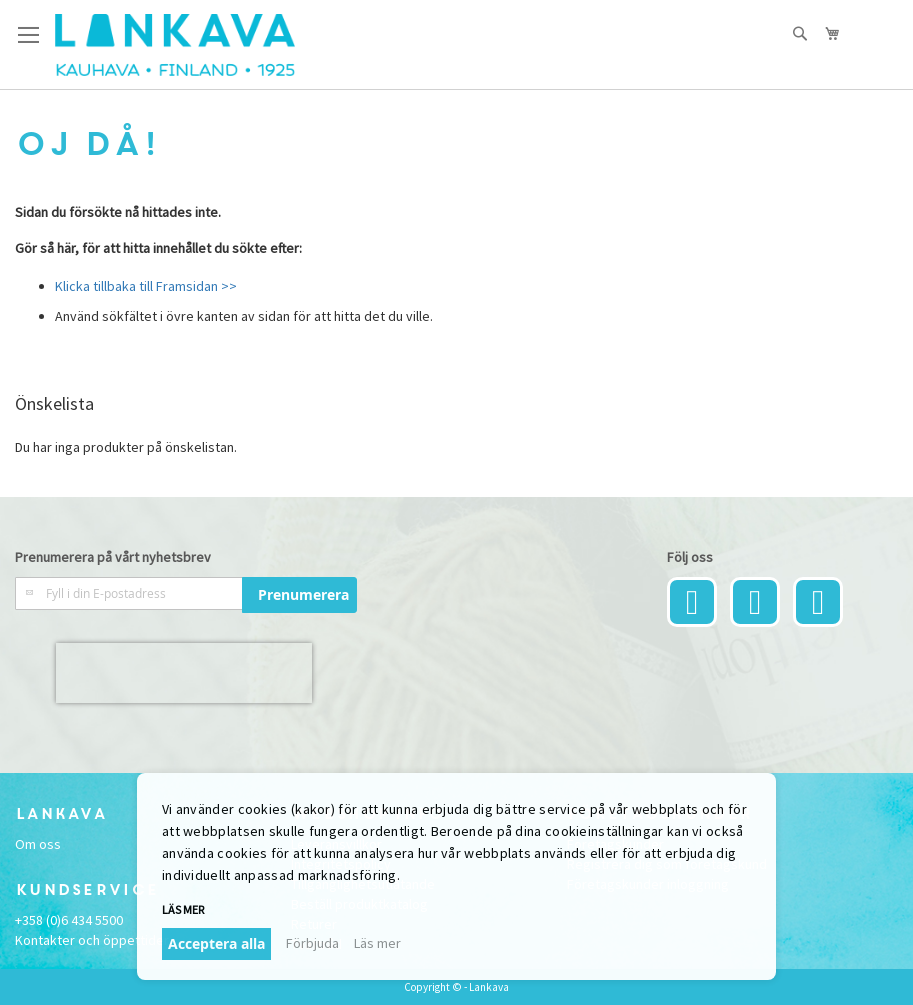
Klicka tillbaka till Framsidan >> (146, 286)
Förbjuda (312, 943)
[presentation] (184, 673)
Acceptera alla (216, 943)
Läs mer (183, 909)
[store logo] (175, 45)
